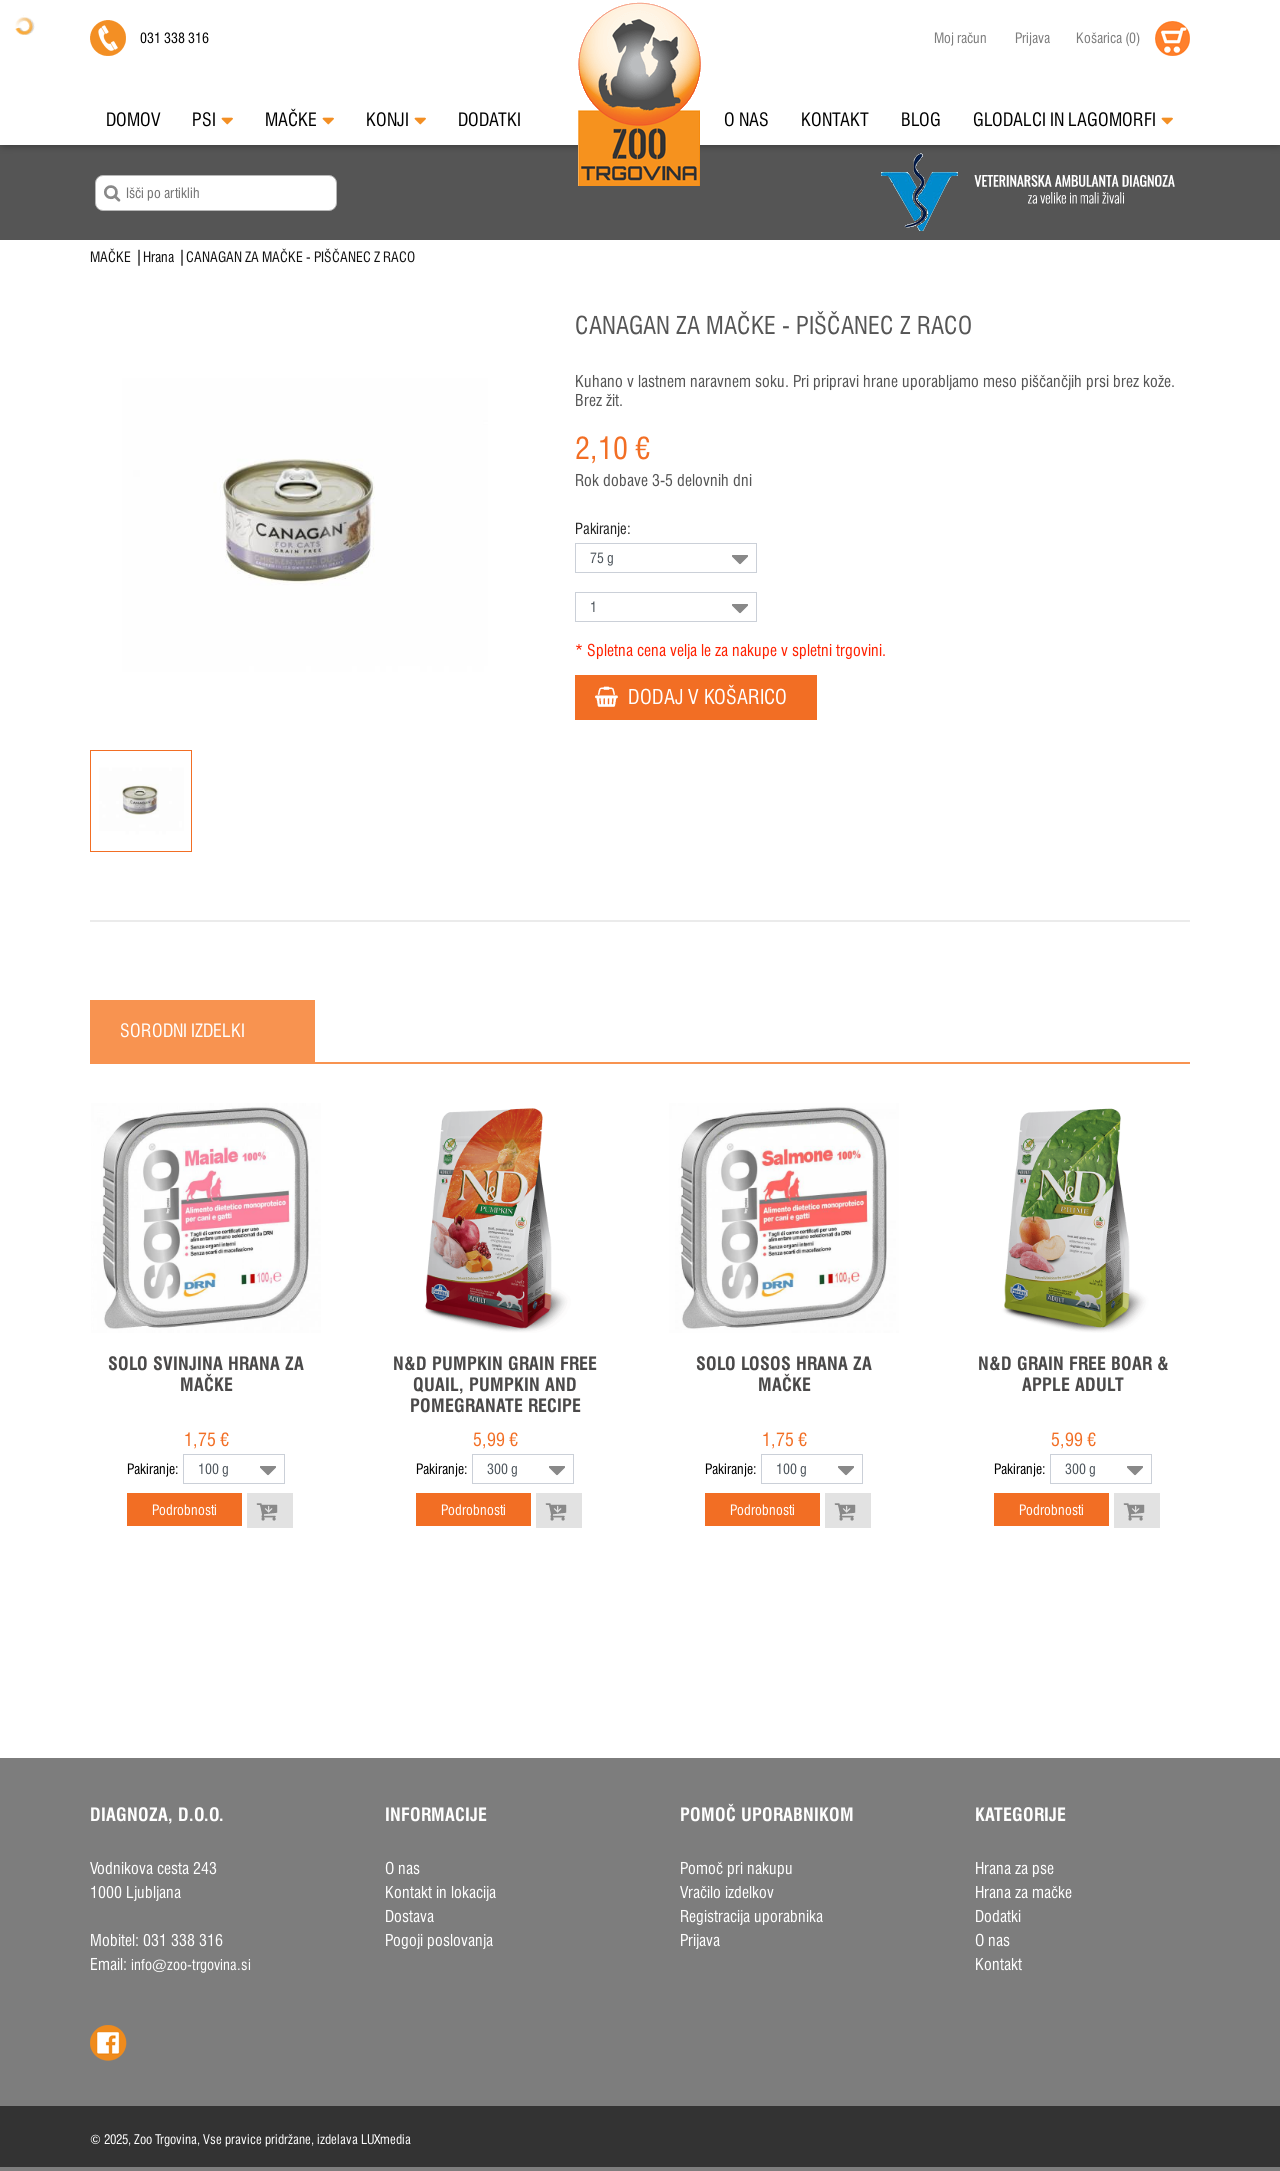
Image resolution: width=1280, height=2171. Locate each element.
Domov (133, 119)
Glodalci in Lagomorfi (1073, 119)
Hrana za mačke (1023, 1892)
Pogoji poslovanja (439, 1940)
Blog (921, 119)
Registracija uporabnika (751, 1916)
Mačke (299, 119)
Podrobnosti (184, 1510)
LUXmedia (386, 2139)
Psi (212, 119)
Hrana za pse (1014, 1868)
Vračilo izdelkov (727, 1892)
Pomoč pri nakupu (736, 1868)
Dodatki (489, 119)
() (1108, 38)
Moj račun (960, 38)
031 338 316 (174, 38)
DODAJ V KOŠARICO (691, 692)
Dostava (409, 1916)
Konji (396, 119)
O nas (746, 119)
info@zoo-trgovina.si (191, 1964)
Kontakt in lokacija (440, 1892)
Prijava (1032, 38)
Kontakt (835, 119)
